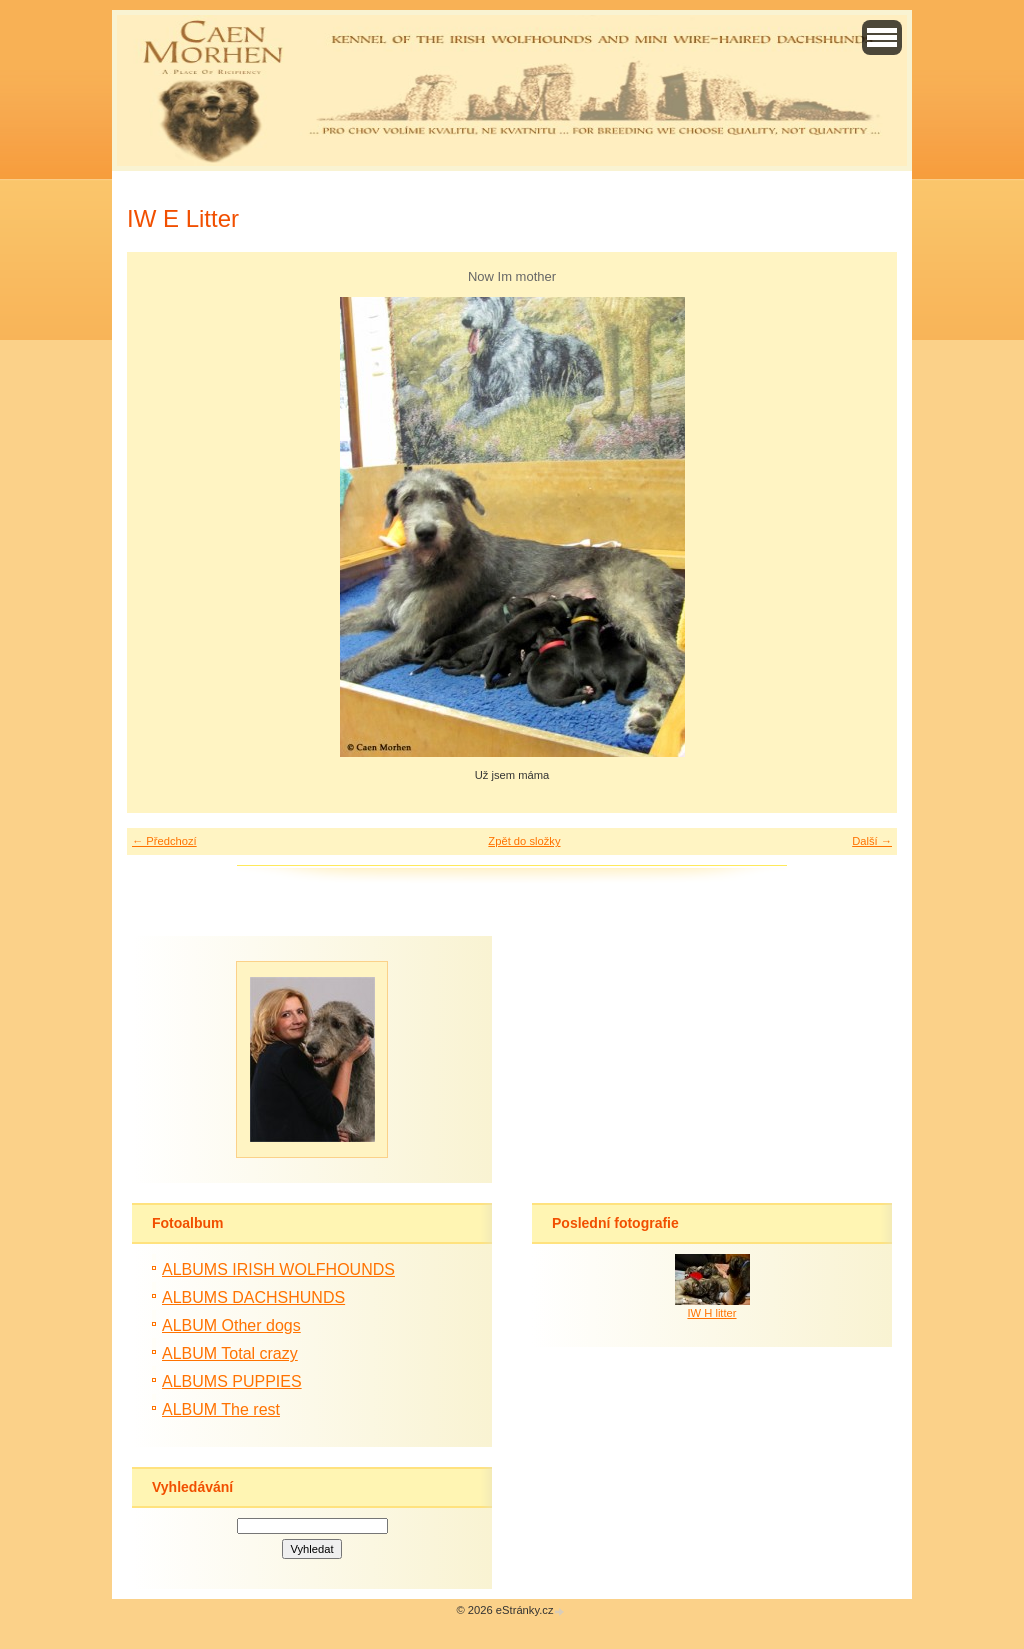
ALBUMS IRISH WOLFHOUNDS (278, 1269)
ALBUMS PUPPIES (232, 1381)
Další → (872, 841)
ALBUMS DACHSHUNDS (253, 1297)
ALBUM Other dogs (231, 1325)
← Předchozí (164, 841)
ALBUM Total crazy (230, 1353)
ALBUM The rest (221, 1409)
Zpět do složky (524, 841)
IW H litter (711, 1313)
